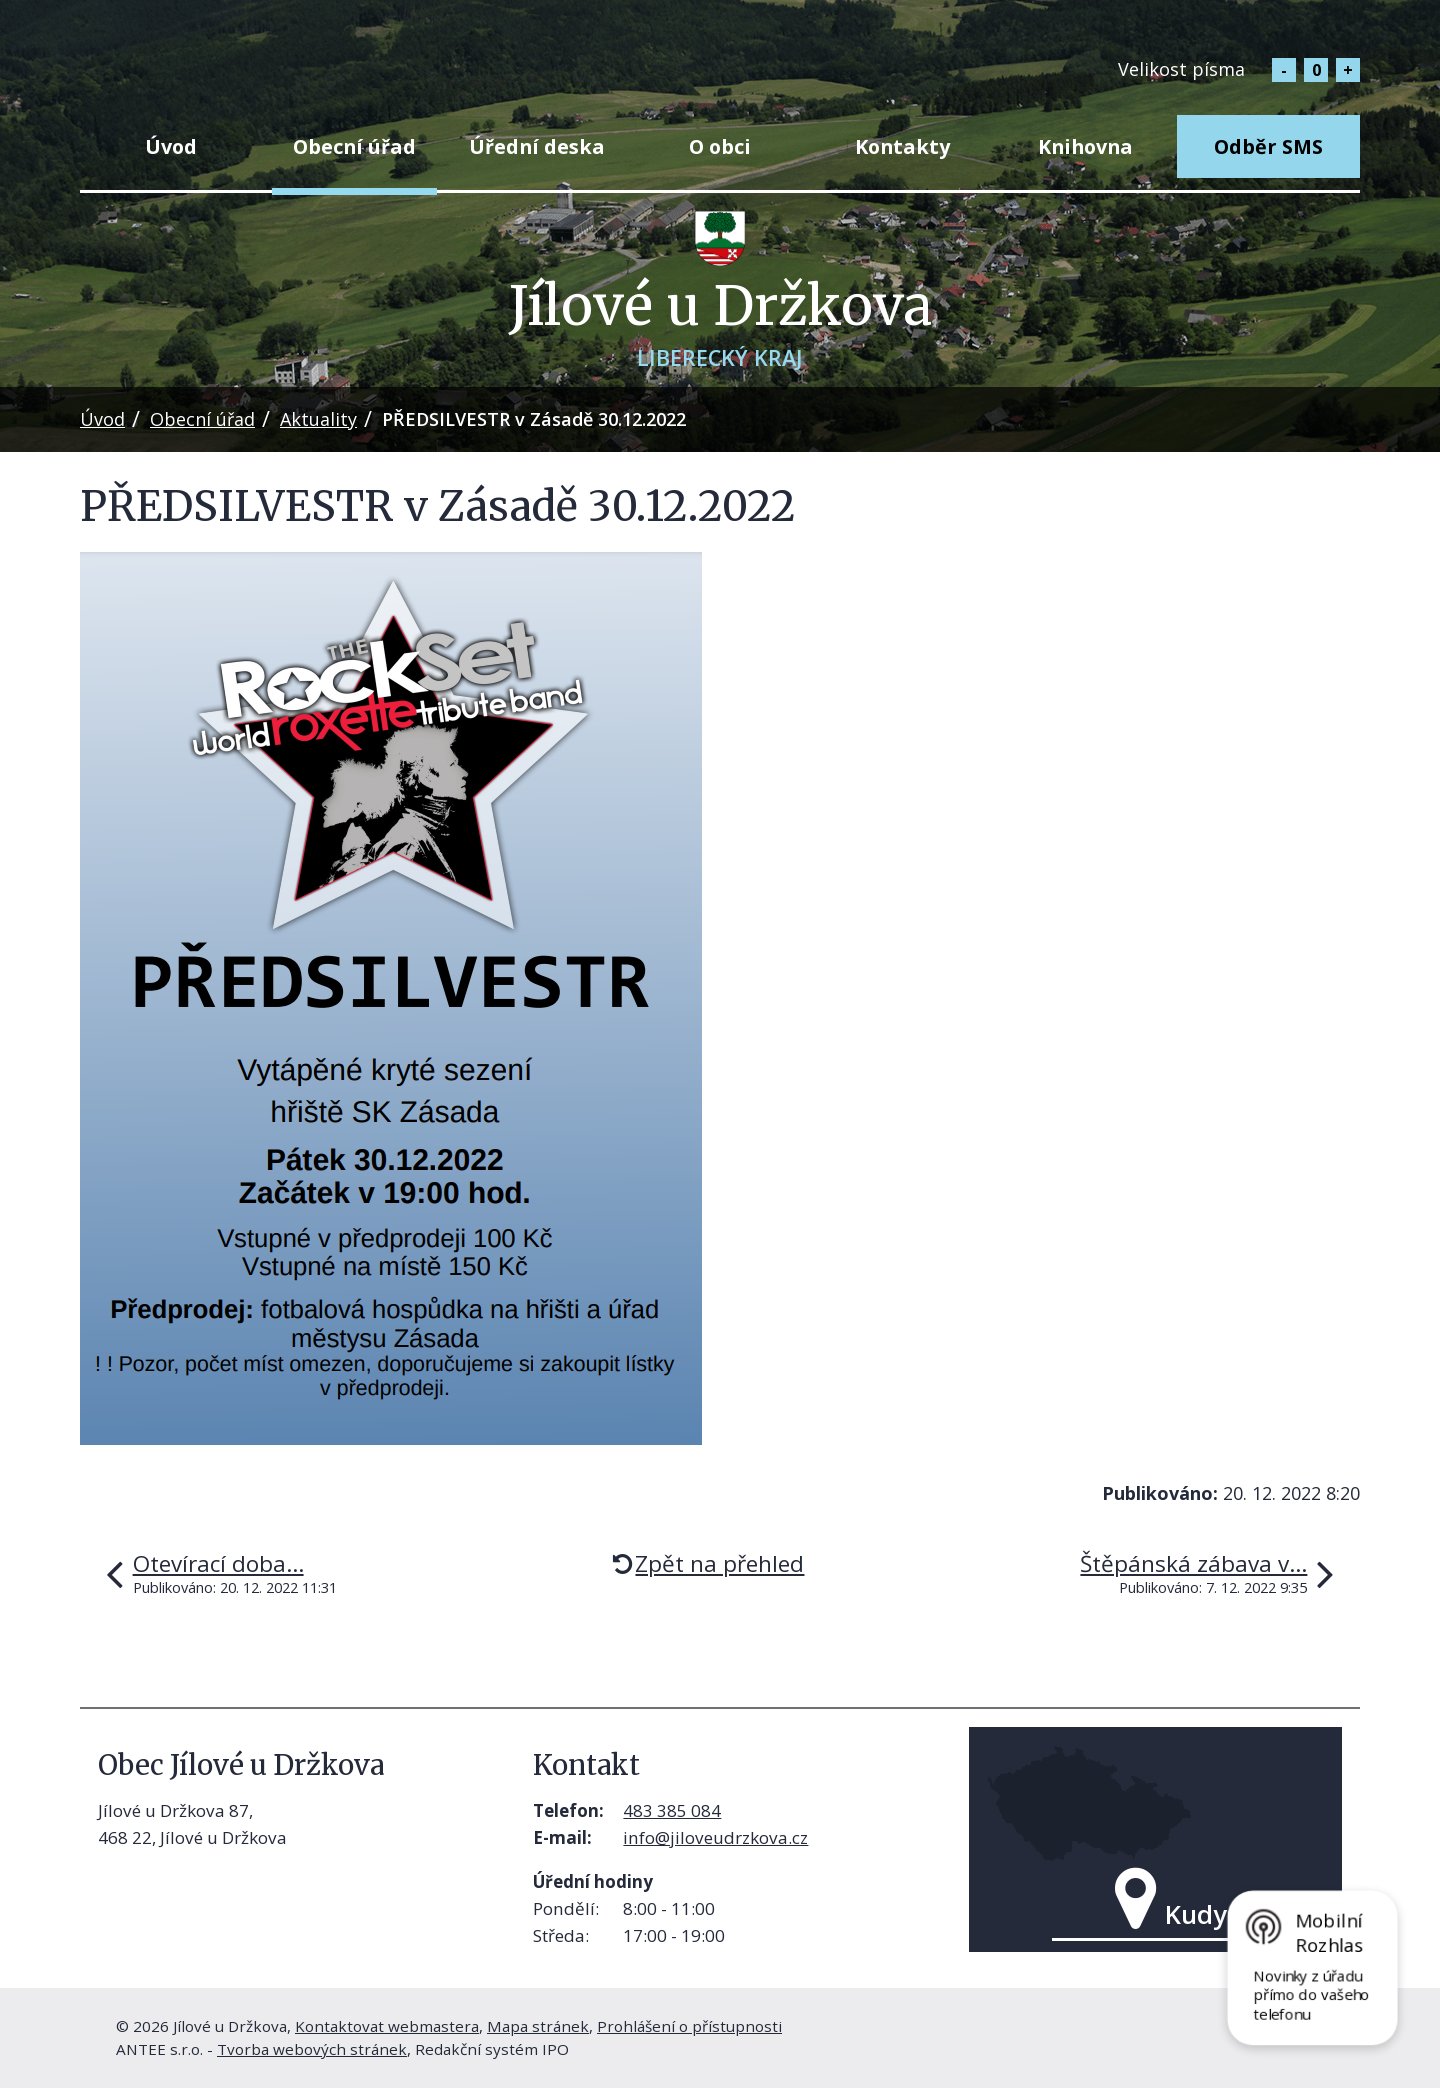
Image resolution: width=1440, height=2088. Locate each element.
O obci (720, 146)
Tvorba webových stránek (312, 2049)
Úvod (171, 146)
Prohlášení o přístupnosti (689, 2026)
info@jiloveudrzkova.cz (715, 1837)
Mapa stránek (538, 2026)
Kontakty (902, 146)
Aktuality (318, 419)
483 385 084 (672, 1810)
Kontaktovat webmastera (387, 2026)
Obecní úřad (354, 146)
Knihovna (1085, 146)
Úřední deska (537, 146)
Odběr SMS (1268, 146)
